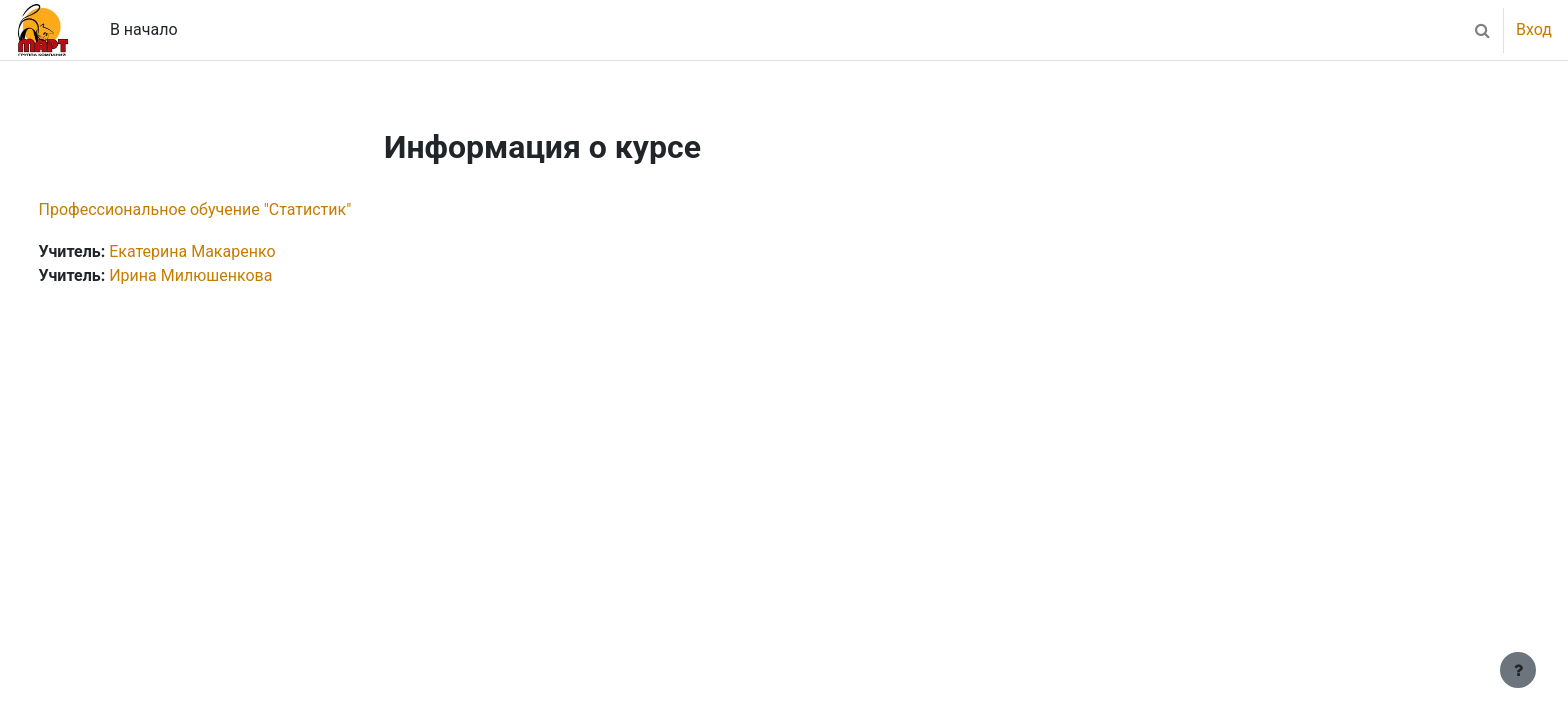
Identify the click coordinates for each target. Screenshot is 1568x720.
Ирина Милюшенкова (228, 275)
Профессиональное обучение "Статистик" (232, 209)
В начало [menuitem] (144, 29)
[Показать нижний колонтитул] (1518, 670)
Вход (1534, 29)
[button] (1482, 30)
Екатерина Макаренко (230, 251)
